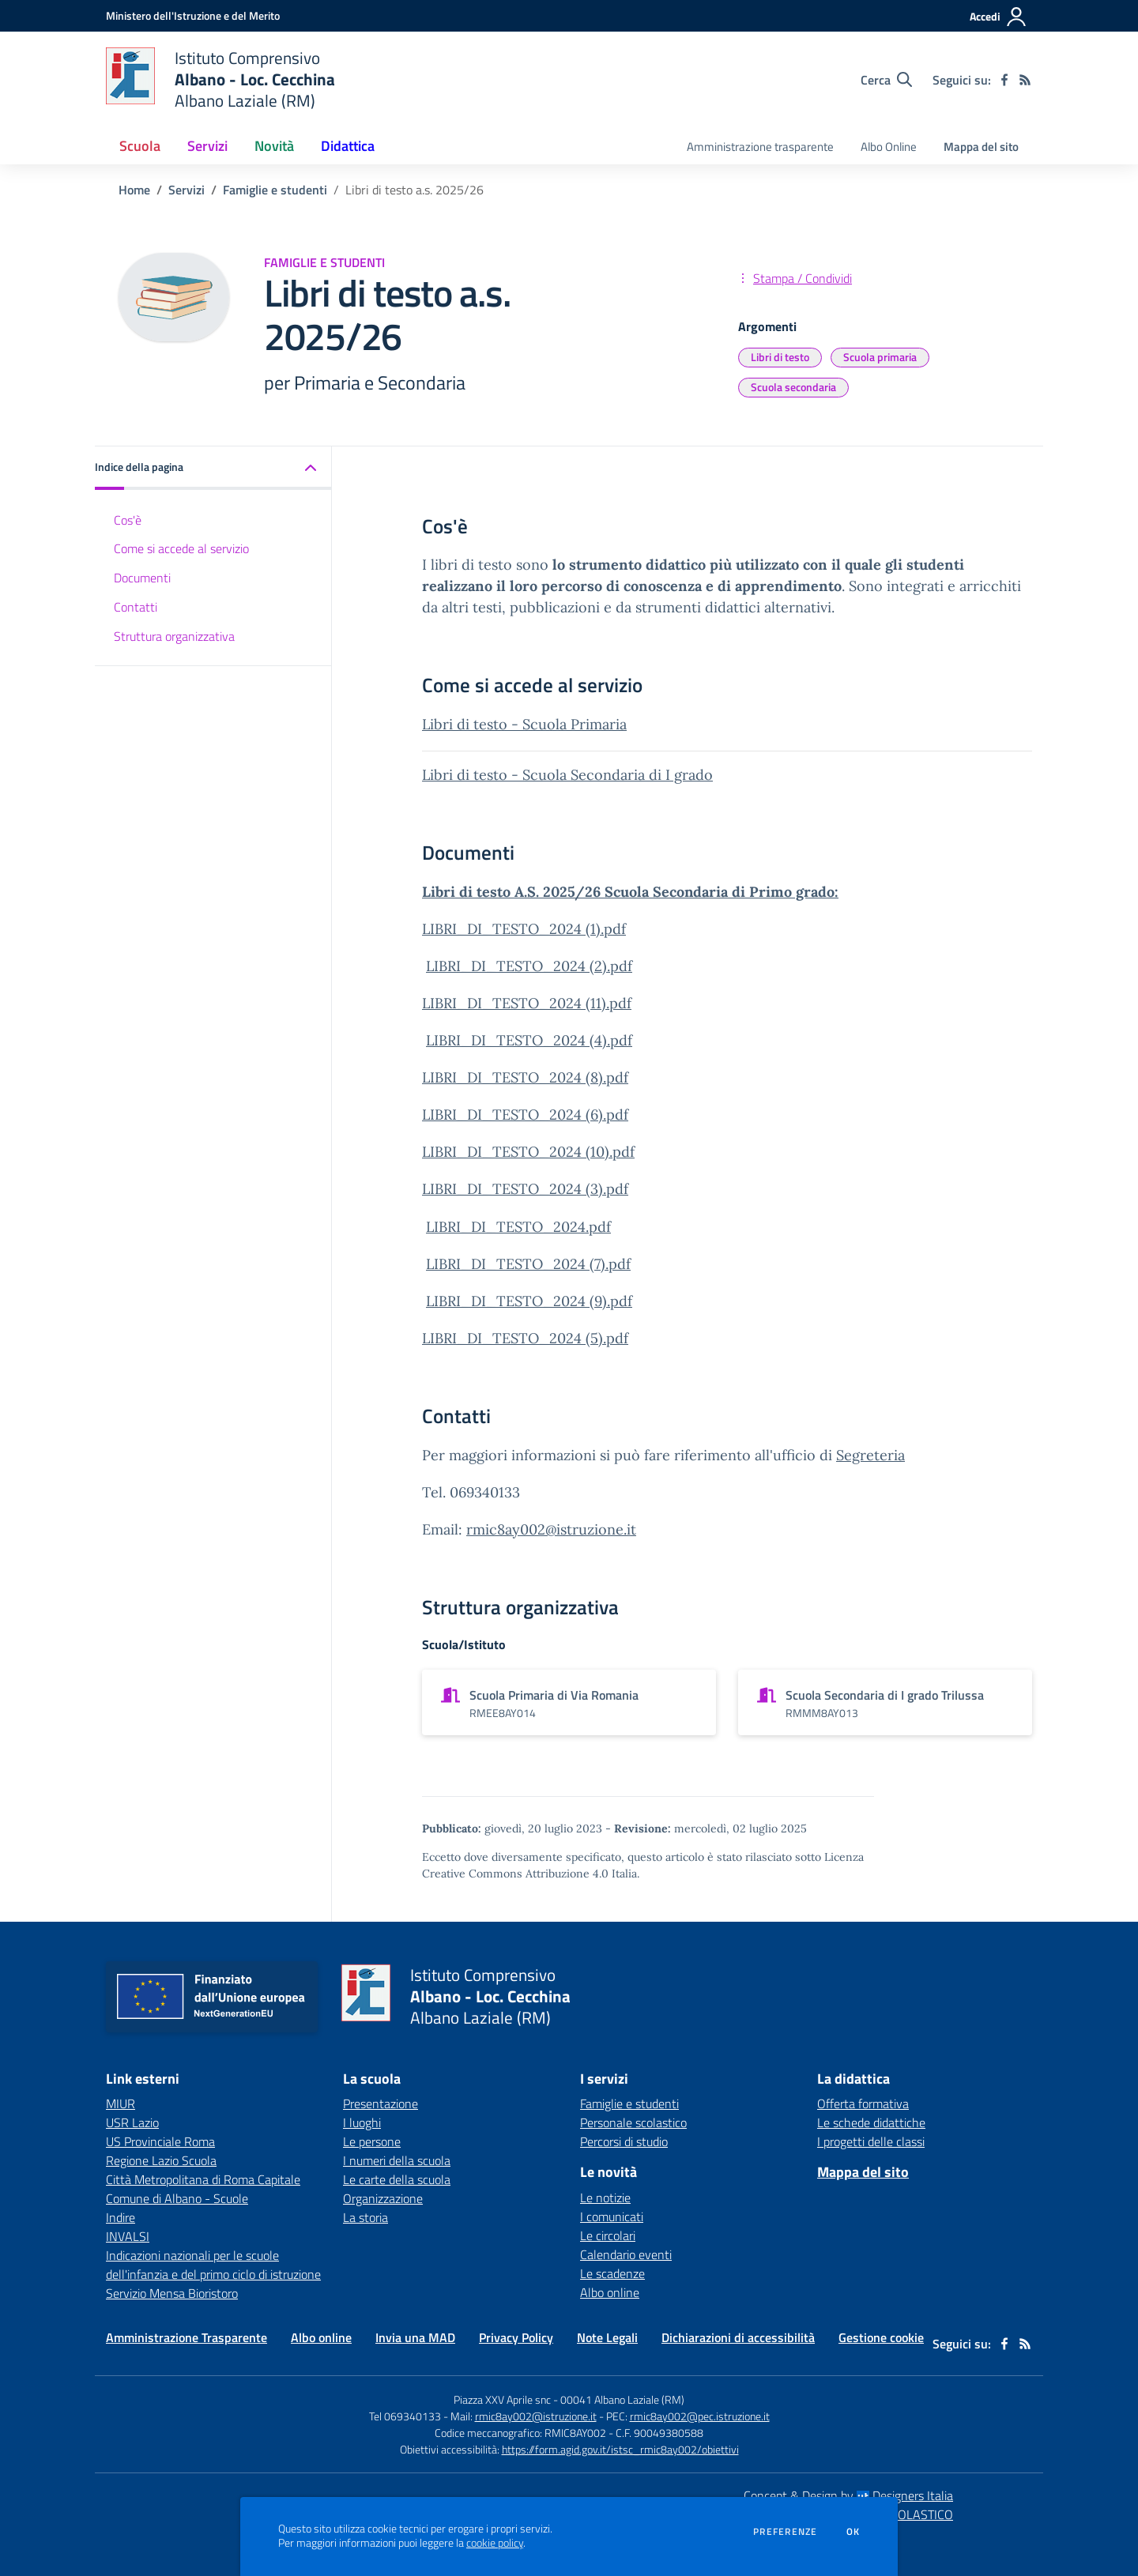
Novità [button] (274, 145)
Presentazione (380, 2103)
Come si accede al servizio (181, 548)
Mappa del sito (981, 146)
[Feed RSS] (1025, 80)
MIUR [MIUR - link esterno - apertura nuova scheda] (120, 2103)
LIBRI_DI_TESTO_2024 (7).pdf (528, 1264)
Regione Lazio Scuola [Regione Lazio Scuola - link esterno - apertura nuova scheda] (161, 2160)
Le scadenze (612, 2273)
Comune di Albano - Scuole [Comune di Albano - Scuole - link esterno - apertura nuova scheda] (177, 2198)
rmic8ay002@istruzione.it (551, 1529)
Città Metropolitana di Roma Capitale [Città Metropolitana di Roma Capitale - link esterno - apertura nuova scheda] (203, 2179)
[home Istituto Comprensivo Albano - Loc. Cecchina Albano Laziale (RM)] (220, 79)
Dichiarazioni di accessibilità (738, 2337)
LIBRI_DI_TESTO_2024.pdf (518, 1227)
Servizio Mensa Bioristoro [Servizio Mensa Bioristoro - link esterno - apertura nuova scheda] (172, 2293)
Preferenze (785, 2531)
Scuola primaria (880, 356)
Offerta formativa (863, 2103)
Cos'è (127, 519)
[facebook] (1004, 80)
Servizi (186, 189)
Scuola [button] (139, 145)
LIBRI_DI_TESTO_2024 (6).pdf (525, 1114)
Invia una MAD (415, 2337)
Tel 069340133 (405, 2416)
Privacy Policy (516, 2337)
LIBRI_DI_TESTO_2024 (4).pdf (529, 1040)
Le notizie (605, 2197)
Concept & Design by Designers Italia (848, 2495)
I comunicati (611, 2216)
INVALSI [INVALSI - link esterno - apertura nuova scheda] (127, 2236)
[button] (213, 468)
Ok (853, 2531)
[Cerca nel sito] (886, 80)
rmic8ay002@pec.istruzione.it (700, 2416)
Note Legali (607, 2337)
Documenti (142, 577)
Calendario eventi (626, 2254)
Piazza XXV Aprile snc (502, 2399)
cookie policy (494, 2543)
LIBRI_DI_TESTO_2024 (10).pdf (528, 1152)
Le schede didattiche (871, 2122)
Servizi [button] (207, 145)
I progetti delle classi (871, 2141)
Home (134, 189)
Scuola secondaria (793, 386)
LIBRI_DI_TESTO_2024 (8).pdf (525, 1077)
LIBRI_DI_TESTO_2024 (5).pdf (525, 1338)
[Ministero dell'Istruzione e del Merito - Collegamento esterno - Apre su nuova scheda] (193, 15)
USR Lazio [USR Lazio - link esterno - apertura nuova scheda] (132, 2122)
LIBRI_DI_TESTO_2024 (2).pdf (529, 966)
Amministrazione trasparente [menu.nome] (760, 146)
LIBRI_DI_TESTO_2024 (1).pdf (524, 929)
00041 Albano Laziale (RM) (622, 2399)
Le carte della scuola (396, 2179)
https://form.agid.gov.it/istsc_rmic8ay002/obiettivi (620, 2449)
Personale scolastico (633, 2122)
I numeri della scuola (396, 2160)
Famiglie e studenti (275, 189)
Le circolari (607, 2235)
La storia (365, 2217)
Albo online (609, 2292)
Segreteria (870, 1455)
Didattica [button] (348, 145)
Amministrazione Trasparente (186, 2337)
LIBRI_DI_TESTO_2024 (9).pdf (529, 1301)
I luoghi (362, 2122)
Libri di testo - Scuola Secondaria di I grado (567, 775)
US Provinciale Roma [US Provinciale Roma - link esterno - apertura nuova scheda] (160, 2141)
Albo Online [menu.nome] (889, 146)
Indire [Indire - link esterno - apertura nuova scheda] (120, 2217)
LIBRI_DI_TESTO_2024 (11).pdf (526, 1003)
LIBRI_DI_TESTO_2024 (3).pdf (525, 1189)
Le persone (372, 2141)
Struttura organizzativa (174, 636)
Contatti (135, 606)
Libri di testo (780, 356)
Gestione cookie (881, 2337)
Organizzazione (383, 2198)
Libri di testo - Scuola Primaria (524, 724)
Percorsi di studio (624, 2141)
